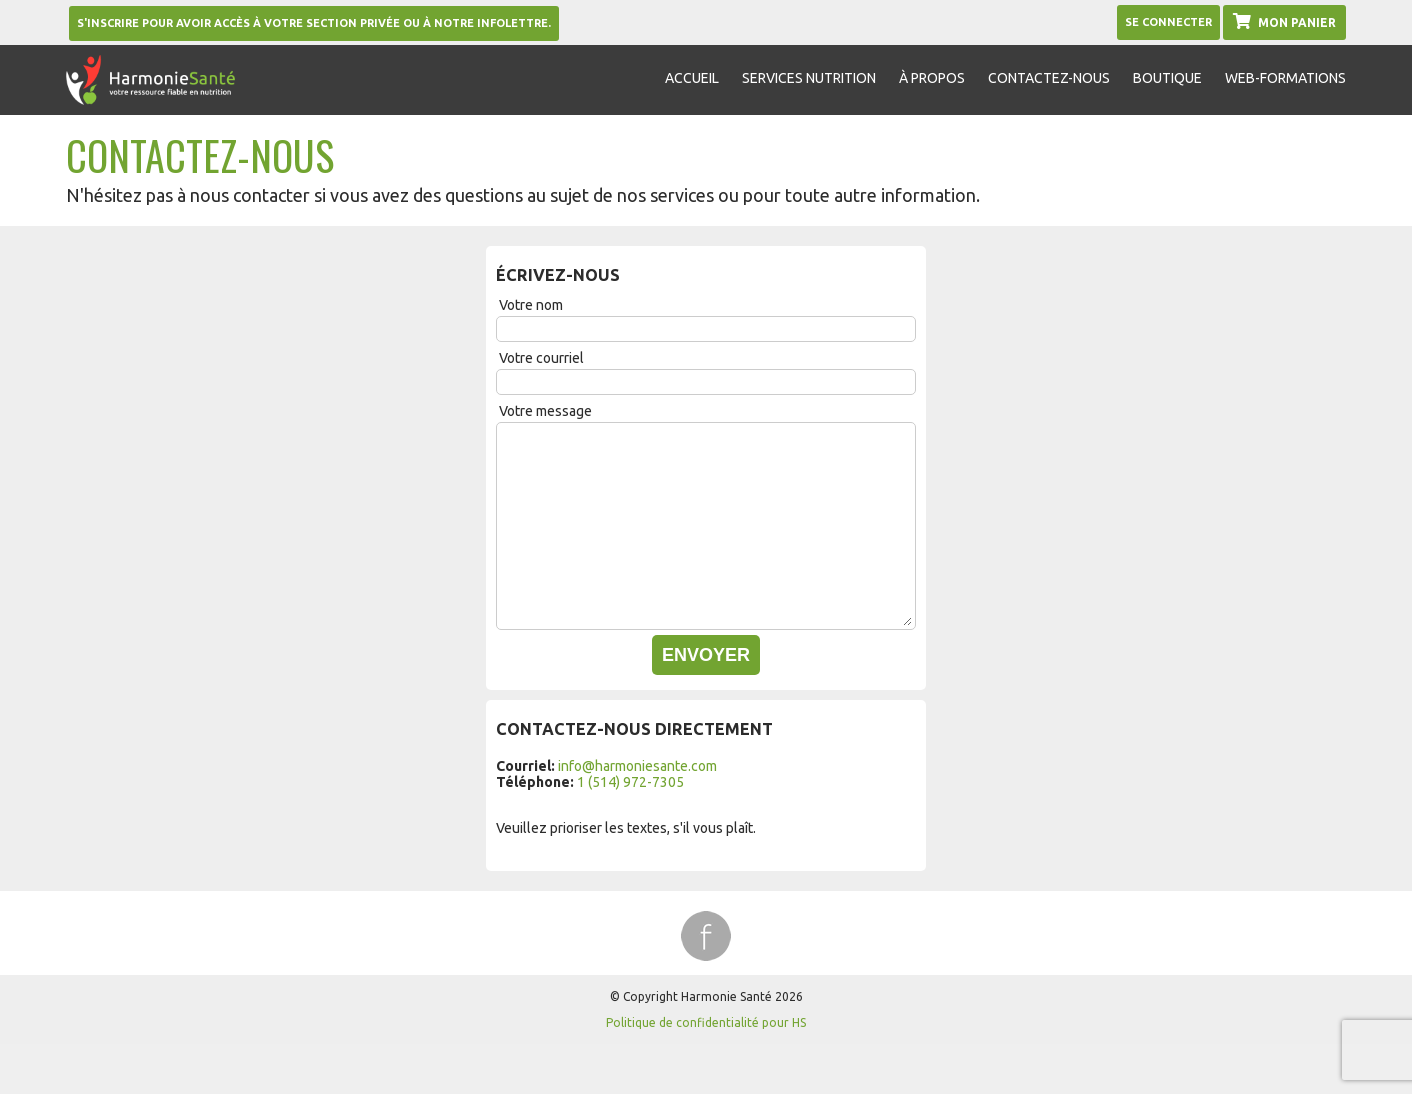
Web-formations (1285, 78)
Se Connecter (1168, 22)
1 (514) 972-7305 (630, 782)
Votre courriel (541, 358)
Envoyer (706, 655)
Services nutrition (809, 78)
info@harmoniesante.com (637, 766)
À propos (932, 78)
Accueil (692, 78)
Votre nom (531, 305)
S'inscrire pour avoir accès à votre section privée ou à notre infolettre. (314, 23)
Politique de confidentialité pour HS (706, 1022)
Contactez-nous (1049, 78)
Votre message (545, 411)
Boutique (1167, 78)
